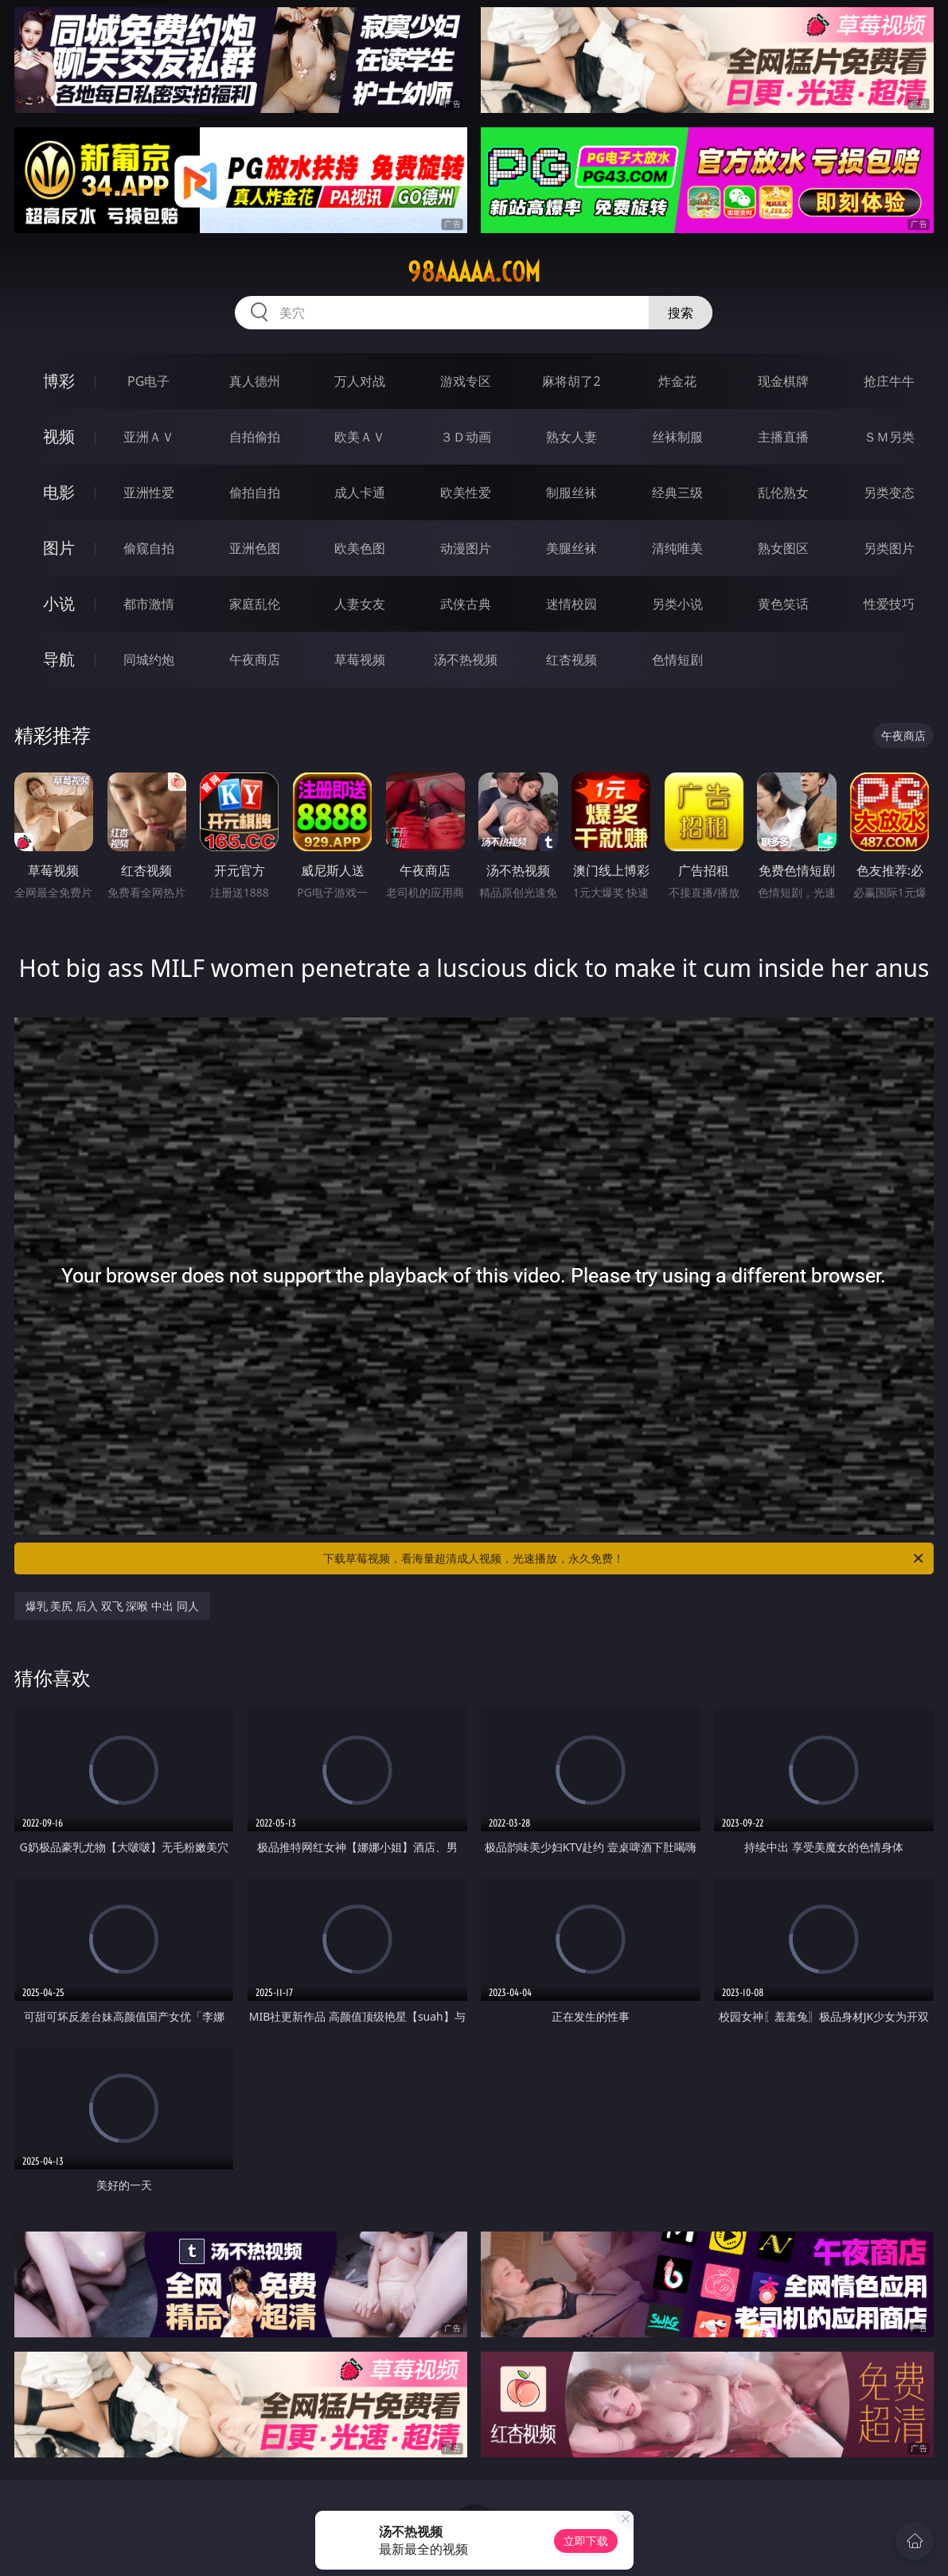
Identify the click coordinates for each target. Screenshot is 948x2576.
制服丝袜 (571, 492)
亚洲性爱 (148, 492)
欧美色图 (359, 548)
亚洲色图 (254, 548)
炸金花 (677, 381)
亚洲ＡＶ (148, 437)
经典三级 (677, 492)
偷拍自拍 (254, 492)
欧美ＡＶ (359, 437)
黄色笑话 (783, 604)
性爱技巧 (889, 604)
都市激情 (148, 604)
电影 (59, 492)
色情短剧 (677, 659)
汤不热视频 (465, 659)
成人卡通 (359, 492)
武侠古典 (465, 604)
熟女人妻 (571, 437)
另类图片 (889, 548)
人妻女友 (359, 604)
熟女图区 (783, 548)
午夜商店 (254, 659)
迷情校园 (571, 604)
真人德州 (254, 381)
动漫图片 (465, 548)
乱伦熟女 (783, 492)
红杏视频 (571, 659)
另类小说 (677, 604)
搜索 (680, 312)
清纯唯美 (677, 548)
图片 (59, 547)
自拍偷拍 (254, 437)
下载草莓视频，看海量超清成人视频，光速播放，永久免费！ (624, 1558)
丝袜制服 (677, 437)
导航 (59, 659)
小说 (59, 603)
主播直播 (783, 437)
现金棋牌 (783, 381)
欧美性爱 (465, 492)
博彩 (59, 380)
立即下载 (586, 2540)
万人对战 (359, 381)
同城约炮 (148, 659)
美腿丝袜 (571, 548)
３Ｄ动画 (465, 437)
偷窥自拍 (148, 548)
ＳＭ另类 (889, 437)
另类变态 (889, 492)
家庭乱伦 (254, 604)
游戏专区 (465, 381)
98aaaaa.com (474, 272)
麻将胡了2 (571, 381)
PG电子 (148, 381)
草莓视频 (359, 659)
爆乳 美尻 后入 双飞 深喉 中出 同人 (112, 1605)
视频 (59, 436)
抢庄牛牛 (889, 381)
